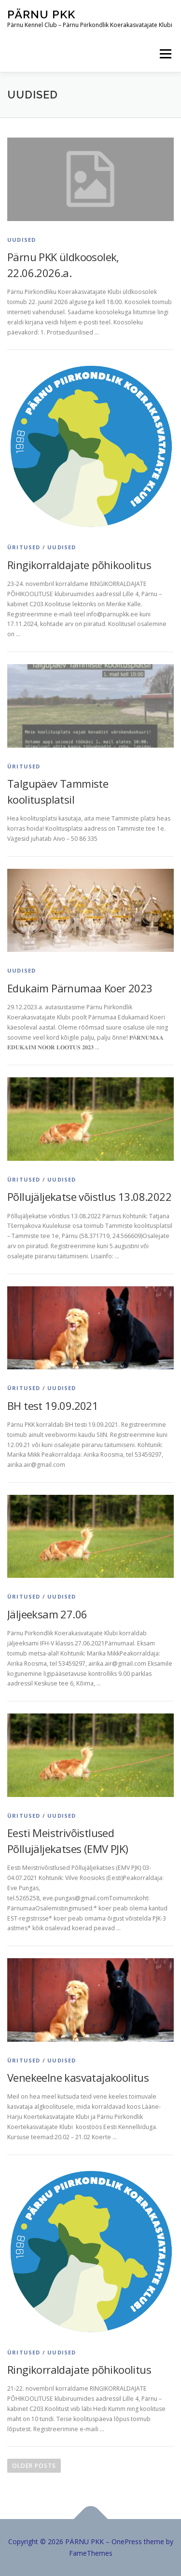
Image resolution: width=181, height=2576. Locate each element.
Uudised (21, 239)
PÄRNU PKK (41, 14)
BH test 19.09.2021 (52, 1405)
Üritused (24, 547)
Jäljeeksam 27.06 (47, 1614)
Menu (165, 54)
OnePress (126, 2541)
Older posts (34, 2466)
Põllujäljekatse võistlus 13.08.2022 (89, 1196)
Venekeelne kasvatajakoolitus (78, 2077)
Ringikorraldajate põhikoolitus (79, 564)
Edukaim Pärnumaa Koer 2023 (79, 988)
